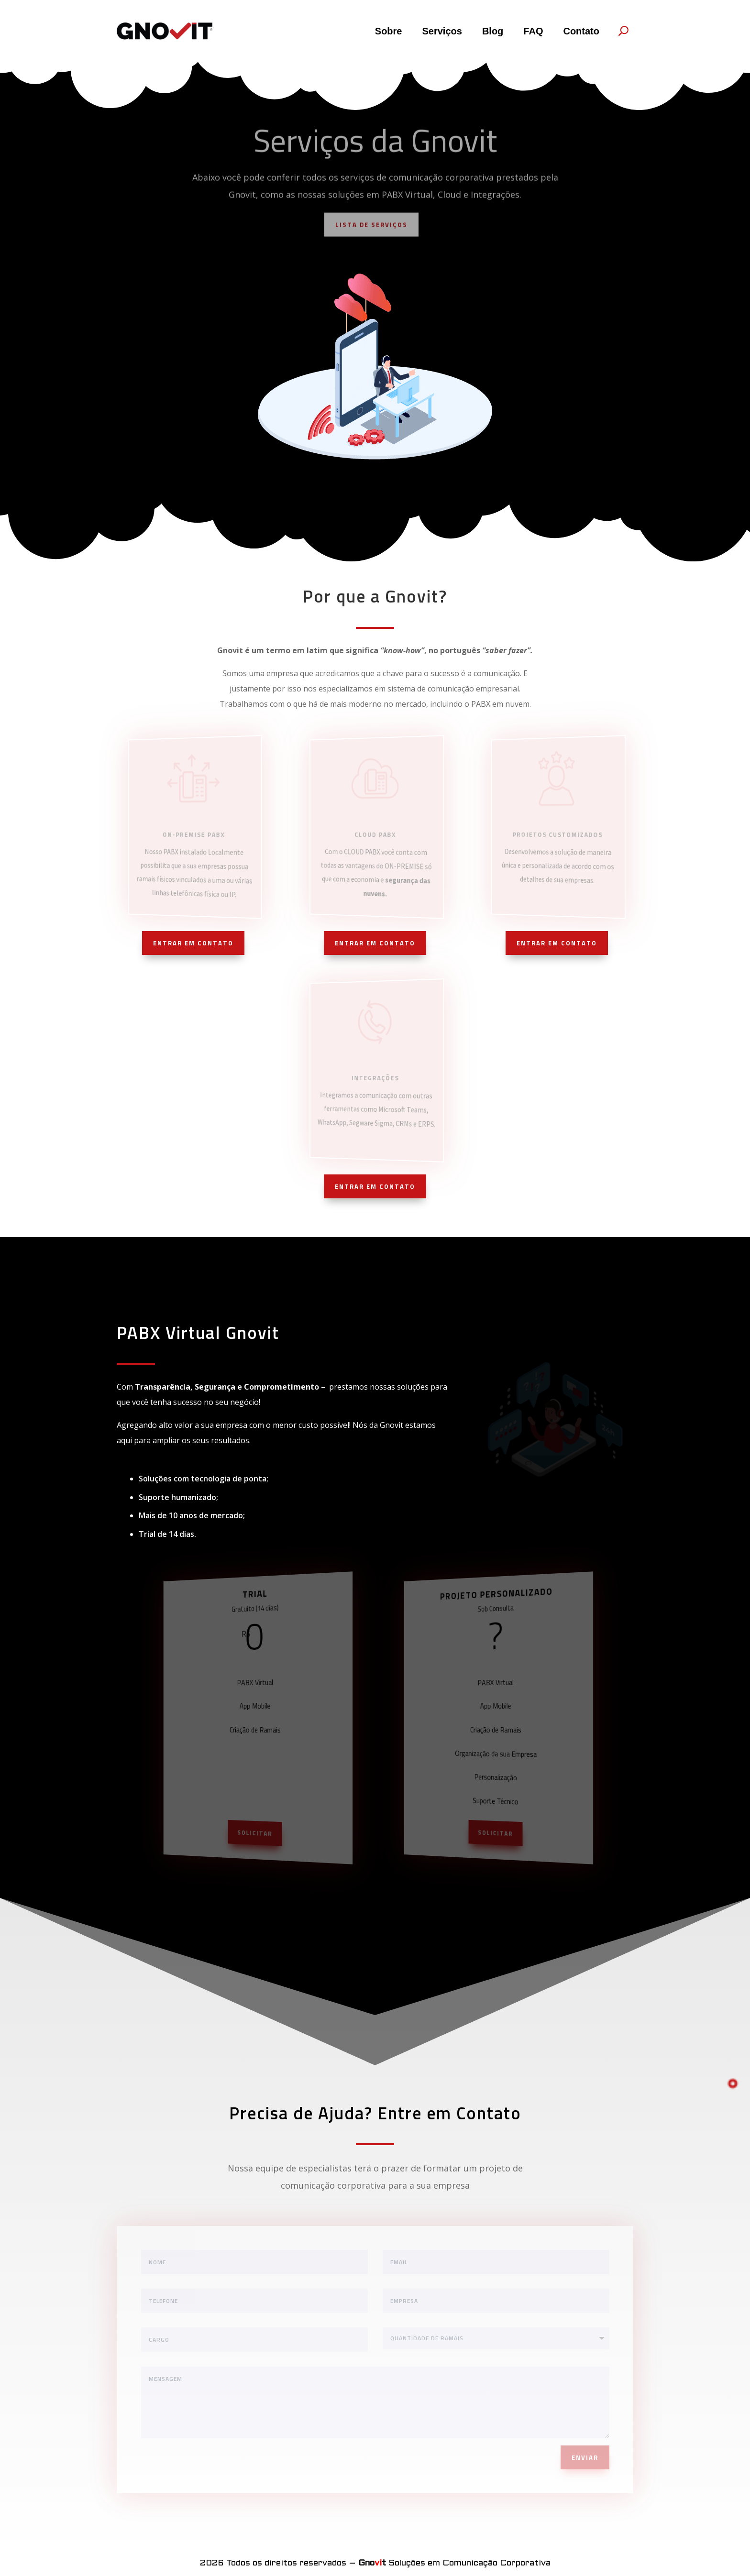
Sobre (388, 31)
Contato (581, 31)
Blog (492, 31)
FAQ (533, 31)
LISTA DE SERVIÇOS (371, 228)
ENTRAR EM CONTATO (193, 943)
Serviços (442, 31)
